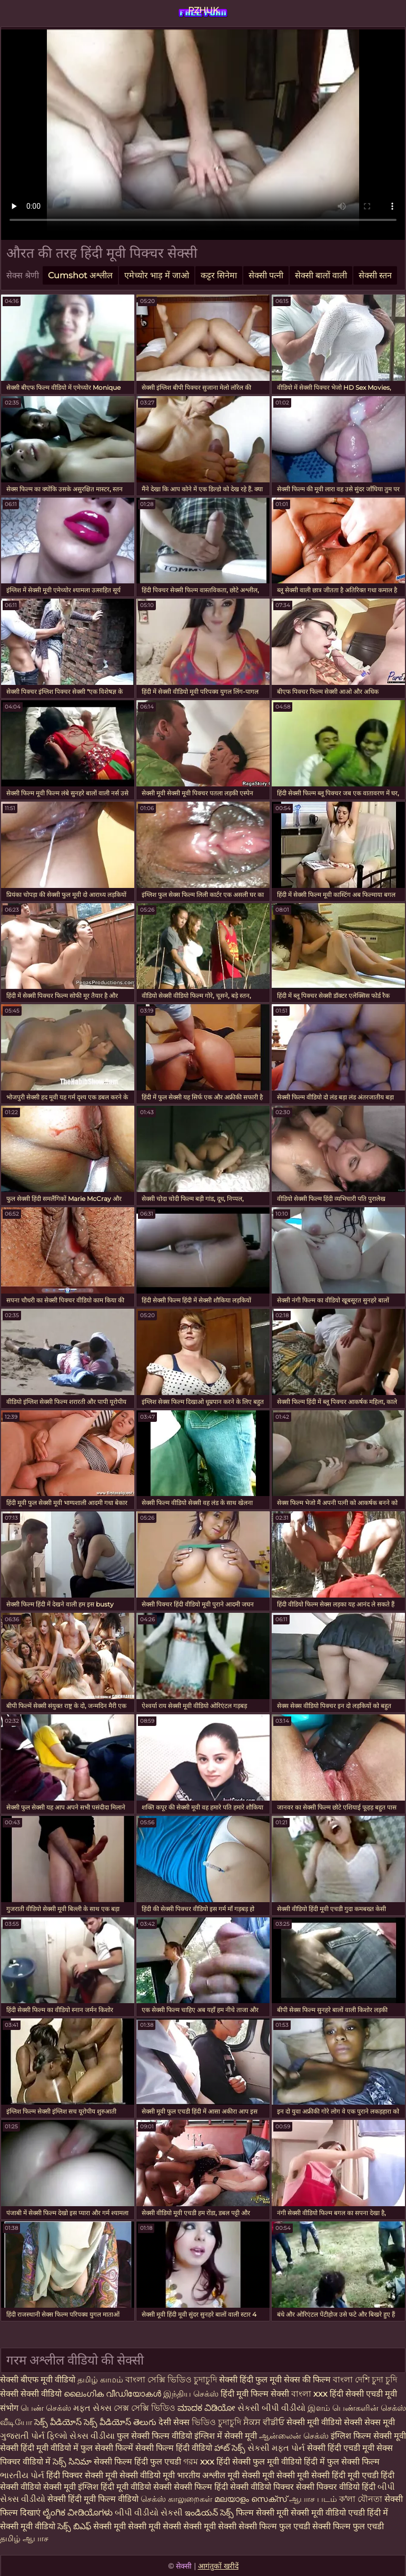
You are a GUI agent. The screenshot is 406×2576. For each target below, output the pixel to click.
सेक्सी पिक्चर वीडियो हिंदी (337, 2487)
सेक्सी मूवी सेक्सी (209, 2526)
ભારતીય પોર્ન (22, 2475)
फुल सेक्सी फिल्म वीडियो (154, 2436)
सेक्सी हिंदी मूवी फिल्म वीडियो (94, 2499)
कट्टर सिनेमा (219, 275)
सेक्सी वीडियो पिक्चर (263, 2487)
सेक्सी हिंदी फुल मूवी (250, 2380)
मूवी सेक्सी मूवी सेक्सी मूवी (269, 2475)
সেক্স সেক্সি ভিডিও (145, 2408)
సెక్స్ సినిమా (72, 2462)
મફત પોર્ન (288, 2448)
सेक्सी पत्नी (266, 275)
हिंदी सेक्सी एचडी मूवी (363, 2394)
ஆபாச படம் (313, 2499)
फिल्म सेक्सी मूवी (263, 2513)
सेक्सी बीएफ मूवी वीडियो (37, 2380)
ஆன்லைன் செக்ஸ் (294, 2436)
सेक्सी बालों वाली (321, 275)
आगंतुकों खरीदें (218, 2566)
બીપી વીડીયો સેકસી (149, 2513)
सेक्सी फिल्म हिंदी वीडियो (173, 2448)
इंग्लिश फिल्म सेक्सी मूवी (368, 2436)
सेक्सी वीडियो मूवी (148, 2475)
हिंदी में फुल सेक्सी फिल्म (342, 2462)
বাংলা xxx (309, 2394)
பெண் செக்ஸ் (46, 2408)
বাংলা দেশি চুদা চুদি (365, 2380)
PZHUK (203, 10)
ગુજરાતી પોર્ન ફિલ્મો (33, 2436)
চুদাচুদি (206, 2380)
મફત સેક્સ (92, 2408)
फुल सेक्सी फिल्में (107, 2448)
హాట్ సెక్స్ (229, 2448)
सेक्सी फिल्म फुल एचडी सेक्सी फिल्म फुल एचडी (311, 2526)
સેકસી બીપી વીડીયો (271, 2408)
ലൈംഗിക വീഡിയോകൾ (113, 2394)
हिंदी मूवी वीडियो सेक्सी (136, 2487)
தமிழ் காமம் (100, 2380)
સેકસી (258, 2448)
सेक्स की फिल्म (308, 2380)
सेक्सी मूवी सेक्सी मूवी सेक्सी (137, 2526)
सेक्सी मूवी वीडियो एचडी (329, 2513)
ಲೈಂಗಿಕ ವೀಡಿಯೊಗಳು (78, 2513)
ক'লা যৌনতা (360, 2499)
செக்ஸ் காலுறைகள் (176, 2499)
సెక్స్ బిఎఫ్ (74, 2526)
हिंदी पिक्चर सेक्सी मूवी (81, 2475)
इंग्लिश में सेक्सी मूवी (225, 2436)
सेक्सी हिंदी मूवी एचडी (345, 2475)
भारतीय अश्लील (201, 2475)
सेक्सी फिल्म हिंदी (201, 2487)
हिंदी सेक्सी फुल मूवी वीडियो (259, 2462)
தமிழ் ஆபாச (24, 2538)
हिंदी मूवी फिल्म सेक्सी (255, 2394)
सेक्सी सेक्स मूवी (369, 2422)
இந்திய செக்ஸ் (191, 2394)
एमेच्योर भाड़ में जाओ (156, 275)
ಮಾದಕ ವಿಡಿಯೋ (206, 2408)
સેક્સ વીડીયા (92, 2436)
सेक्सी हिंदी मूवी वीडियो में (39, 2448)
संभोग (9, 2408)
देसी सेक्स (174, 2422)
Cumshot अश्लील (80, 275)
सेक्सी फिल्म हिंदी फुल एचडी (137, 2462)
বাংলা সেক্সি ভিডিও (159, 2380)
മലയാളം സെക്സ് (250, 2499)
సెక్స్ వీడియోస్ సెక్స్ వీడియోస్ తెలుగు (95, 2422)
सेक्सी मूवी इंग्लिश (72, 2487)
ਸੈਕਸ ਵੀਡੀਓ (263, 2422)
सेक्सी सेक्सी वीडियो (31, 2394)
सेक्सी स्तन (375, 275)
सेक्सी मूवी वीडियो (315, 2422)
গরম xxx (198, 2462)
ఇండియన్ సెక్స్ (209, 2513)
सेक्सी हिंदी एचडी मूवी (340, 2448)
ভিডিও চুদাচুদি (217, 2422)
